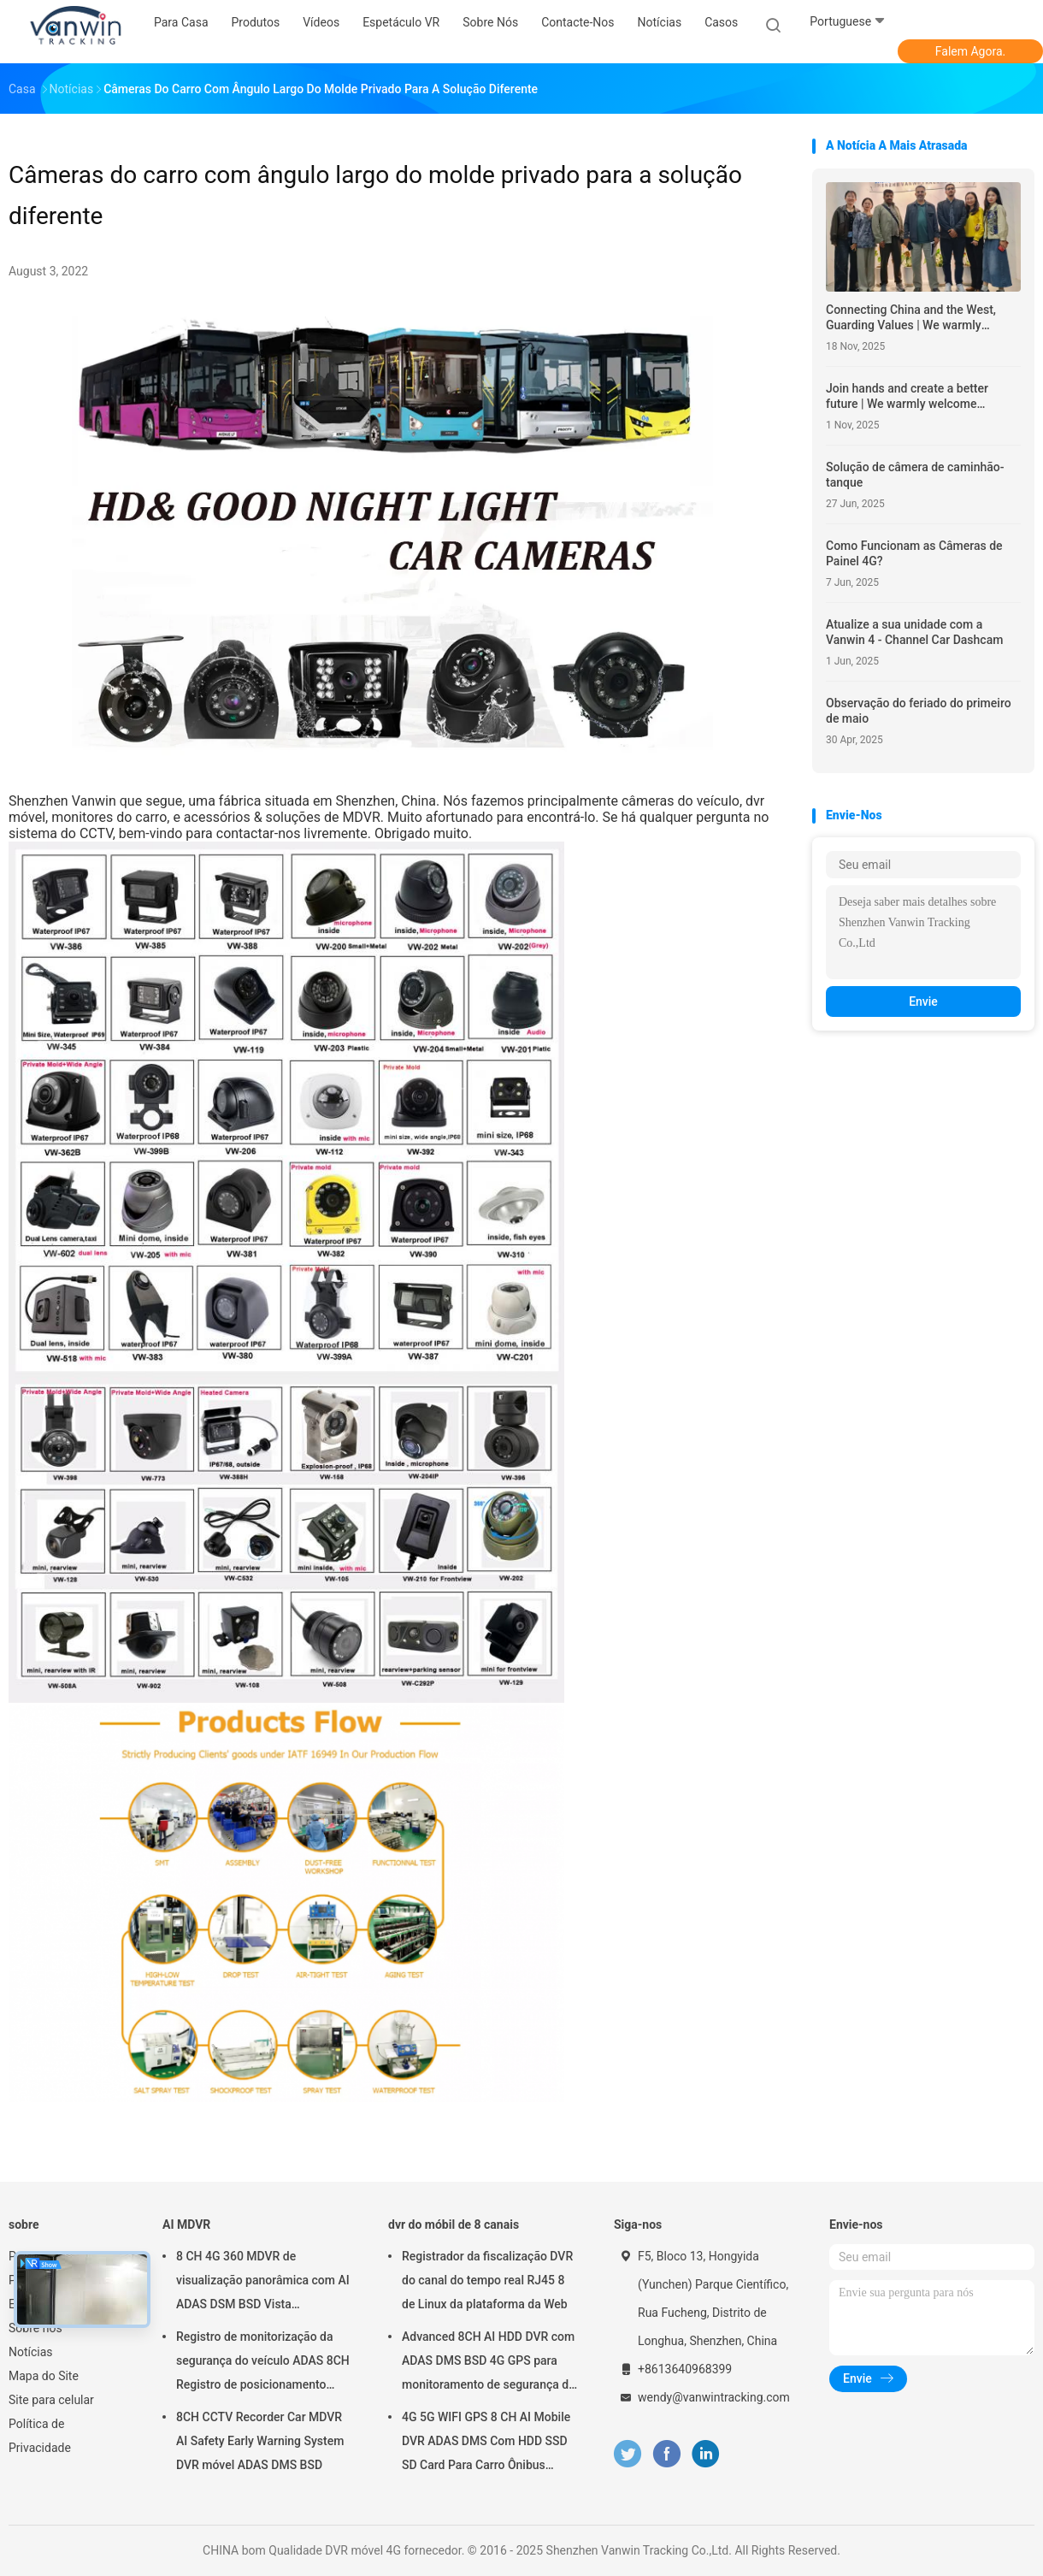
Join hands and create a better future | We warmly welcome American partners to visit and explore (907, 396)
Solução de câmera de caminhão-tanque (915, 474)
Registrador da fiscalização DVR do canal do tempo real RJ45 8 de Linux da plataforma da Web (487, 2280)
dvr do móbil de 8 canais (453, 2224)
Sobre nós (35, 2328)
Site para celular (51, 2400)
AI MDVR (186, 2224)
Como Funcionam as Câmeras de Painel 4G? (914, 553)
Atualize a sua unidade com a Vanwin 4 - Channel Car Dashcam (914, 632)
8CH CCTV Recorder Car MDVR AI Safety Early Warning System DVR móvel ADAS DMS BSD (260, 2441)
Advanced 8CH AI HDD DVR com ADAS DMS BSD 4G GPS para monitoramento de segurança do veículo (488, 2363)
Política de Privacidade (40, 2436)
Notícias (31, 2352)
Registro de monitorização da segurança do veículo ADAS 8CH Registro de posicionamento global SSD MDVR (263, 2363)
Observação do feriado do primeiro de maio (918, 710)
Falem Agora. (970, 51)
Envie (923, 1001)
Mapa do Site (44, 2376)
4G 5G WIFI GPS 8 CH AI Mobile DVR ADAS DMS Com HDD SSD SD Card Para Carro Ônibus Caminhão (486, 2443)
